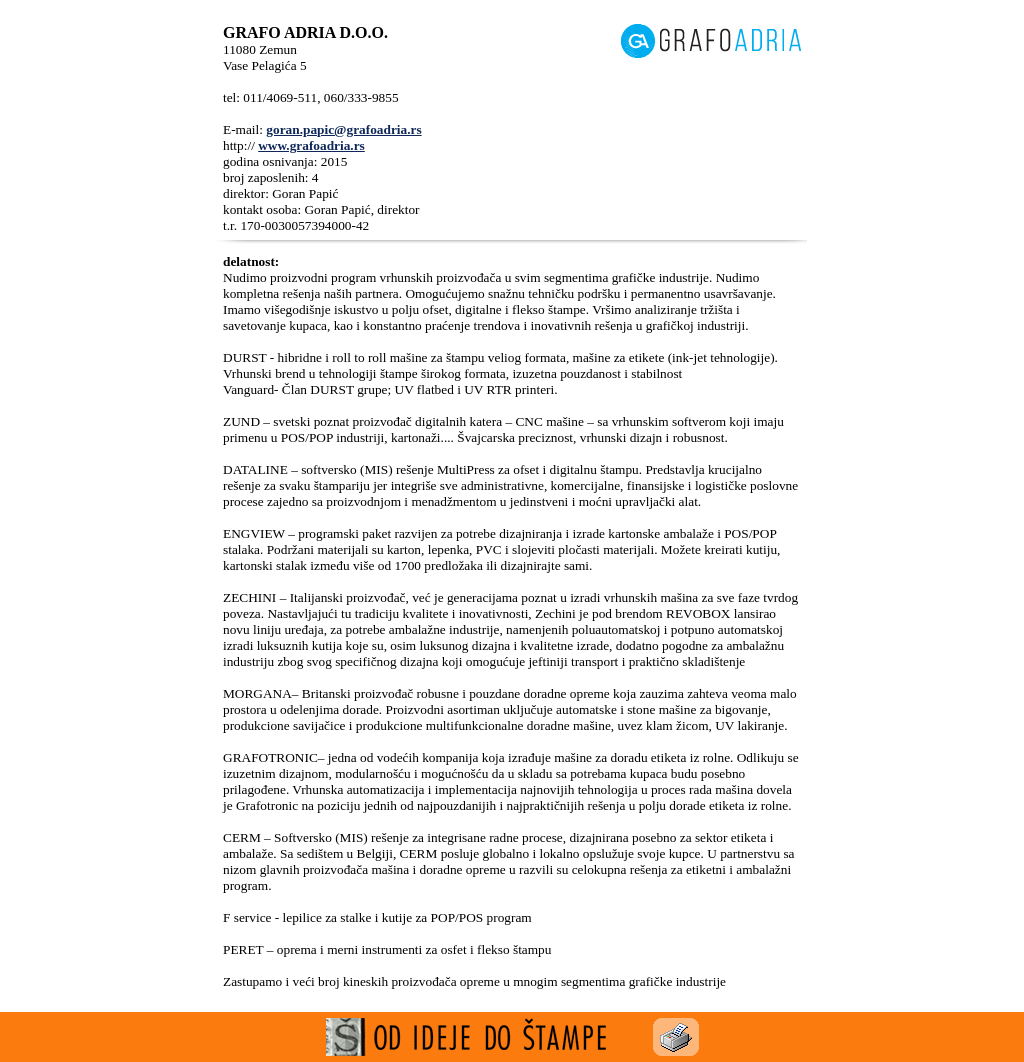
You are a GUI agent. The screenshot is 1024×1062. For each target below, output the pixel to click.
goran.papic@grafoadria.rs (343, 129)
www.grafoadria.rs (311, 145)
